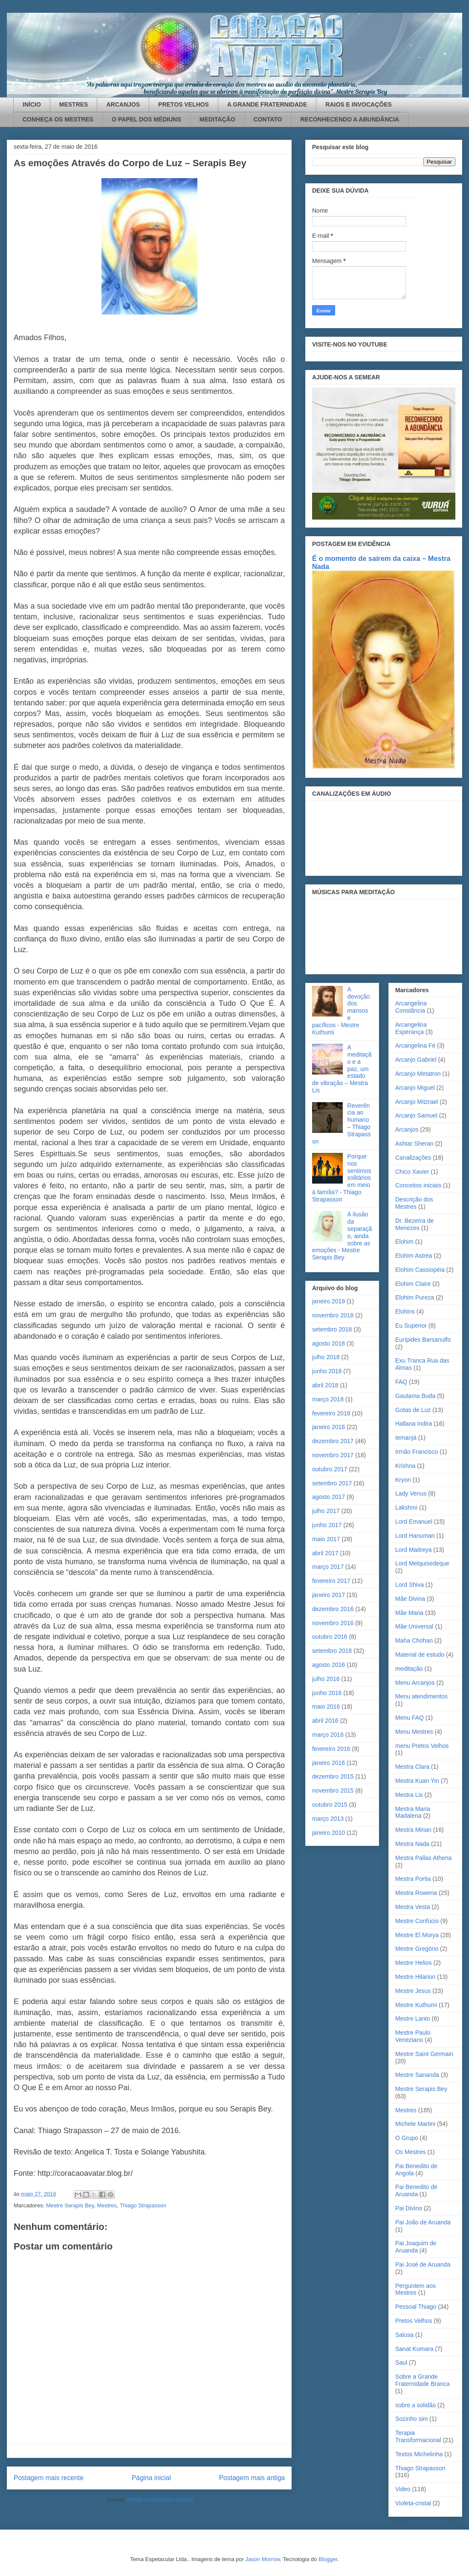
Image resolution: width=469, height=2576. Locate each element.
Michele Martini (415, 2123)
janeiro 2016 (328, 1762)
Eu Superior (411, 1325)
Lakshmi (406, 1507)
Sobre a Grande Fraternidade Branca (422, 2380)
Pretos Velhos (413, 2320)
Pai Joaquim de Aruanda (416, 2247)
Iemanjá (406, 1437)
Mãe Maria (409, 1612)
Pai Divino (408, 2208)
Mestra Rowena (416, 1892)
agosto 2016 (328, 1664)
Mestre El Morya (417, 1935)
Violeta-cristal (413, 2503)
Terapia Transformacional (418, 2436)
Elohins (405, 1311)
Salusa (404, 2334)
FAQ (401, 1381)
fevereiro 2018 (331, 1413)
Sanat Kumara (414, 2348)
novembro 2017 (332, 1455)
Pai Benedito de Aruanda (416, 2190)
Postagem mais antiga (252, 2477)
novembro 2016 (332, 1623)
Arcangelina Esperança (411, 1028)
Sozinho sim (411, 2418)
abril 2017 (325, 1553)
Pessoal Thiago (415, 2306)
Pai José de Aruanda (422, 2264)
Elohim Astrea (413, 1255)
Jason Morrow (262, 2559)
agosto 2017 (328, 1496)
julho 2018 (326, 1357)
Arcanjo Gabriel (416, 1059)
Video (403, 2489)
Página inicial (151, 2477)
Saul (401, 2362)
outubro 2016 (329, 1636)
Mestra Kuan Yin (417, 1780)
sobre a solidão (415, 2405)
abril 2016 (325, 1720)
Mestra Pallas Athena (423, 1857)
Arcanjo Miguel (415, 1087)
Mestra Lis (409, 1794)
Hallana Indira (413, 1423)
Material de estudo (419, 1654)
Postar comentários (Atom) (160, 2499)
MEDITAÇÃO (217, 119)
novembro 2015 (332, 1790)
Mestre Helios (413, 1962)
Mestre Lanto (412, 2018)
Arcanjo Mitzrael (416, 1101)
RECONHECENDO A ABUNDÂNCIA (349, 119)
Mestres (107, 2205)
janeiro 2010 (328, 1832)
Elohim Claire (413, 1283)
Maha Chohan (414, 1640)
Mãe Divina (410, 1598)
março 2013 (328, 1818)
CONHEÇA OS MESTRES (58, 119)
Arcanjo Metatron (418, 1073)
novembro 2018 (332, 1315)
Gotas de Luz (413, 1409)
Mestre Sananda (417, 2074)
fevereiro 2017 (331, 1580)
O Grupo (406, 2137)
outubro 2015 (329, 1804)
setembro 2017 (332, 1483)
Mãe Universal (414, 1626)
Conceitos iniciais (418, 1185)
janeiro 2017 (328, 1594)
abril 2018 (325, 1385)
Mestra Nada (412, 1843)
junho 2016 (327, 1692)
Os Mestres (410, 2152)
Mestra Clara (412, 1766)
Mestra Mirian (413, 1829)
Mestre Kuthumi (416, 2004)
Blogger (327, 2559)
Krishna (405, 1465)
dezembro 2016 (332, 1609)
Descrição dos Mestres (414, 1203)
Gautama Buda (415, 1395)
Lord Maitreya (413, 1549)
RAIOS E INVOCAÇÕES (358, 104)
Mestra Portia (413, 1878)
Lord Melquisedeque (422, 1563)
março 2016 (328, 1734)
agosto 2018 (328, 1343)
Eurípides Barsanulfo (423, 1339)
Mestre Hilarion (415, 1976)
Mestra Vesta (412, 1906)
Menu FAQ (409, 1717)
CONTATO (268, 119)
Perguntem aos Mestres (415, 2289)
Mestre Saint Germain (424, 2053)
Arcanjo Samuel (416, 1115)
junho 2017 (327, 1525)
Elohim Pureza (414, 1297)
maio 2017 (326, 1539)
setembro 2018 (332, 1329)
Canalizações (413, 1157)
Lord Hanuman (415, 1535)
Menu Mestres (414, 1731)
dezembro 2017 (332, 1441)
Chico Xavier (412, 1171)
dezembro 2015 (332, 1776)
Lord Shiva (409, 1584)
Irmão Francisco (416, 1451)
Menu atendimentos (421, 1696)
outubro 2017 (329, 1469)
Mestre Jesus (413, 1990)
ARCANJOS (123, 104)
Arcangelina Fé (415, 1045)
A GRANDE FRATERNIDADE (267, 104)
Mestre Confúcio (417, 1921)
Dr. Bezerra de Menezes (414, 1224)
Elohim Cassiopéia (420, 1269)
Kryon (403, 1479)
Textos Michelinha (419, 2454)
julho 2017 (326, 1510)
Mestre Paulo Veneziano (412, 2036)
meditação (409, 1668)
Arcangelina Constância (411, 1007)
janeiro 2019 (328, 1301)
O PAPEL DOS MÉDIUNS (146, 119)
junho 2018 (327, 1371)
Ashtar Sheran (414, 1143)
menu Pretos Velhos (422, 1745)
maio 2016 (326, 1706)
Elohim (404, 1241)
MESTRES (73, 104)
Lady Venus (410, 1493)
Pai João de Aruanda (423, 2222)
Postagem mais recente (49, 2477)
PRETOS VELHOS (183, 104)
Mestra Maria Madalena (412, 1812)
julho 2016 (326, 1678)
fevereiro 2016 (331, 1748)
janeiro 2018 (328, 1427)
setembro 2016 (332, 1650)
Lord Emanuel (413, 1521)
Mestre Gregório (416, 1948)
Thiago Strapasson (143, 2205)
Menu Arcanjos (415, 1682)
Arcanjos (406, 1129)
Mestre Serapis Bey (70, 2205)
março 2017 (328, 1566)
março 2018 (328, 1399)
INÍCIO (32, 104)
